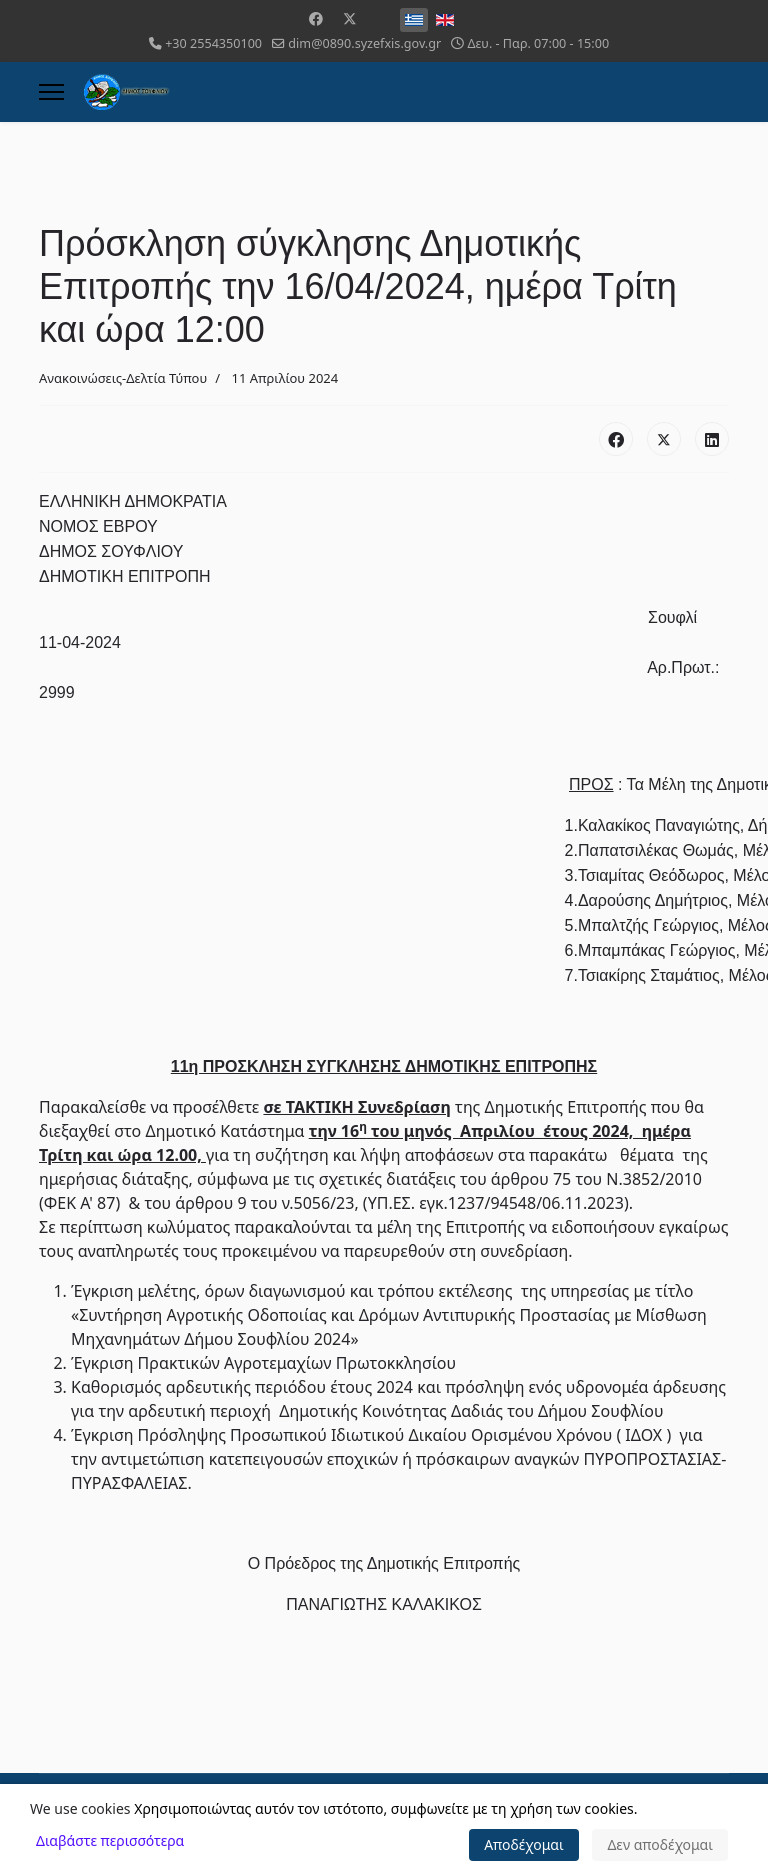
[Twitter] (350, 18)
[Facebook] (316, 18)
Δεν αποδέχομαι (660, 1844)
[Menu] (51, 92)
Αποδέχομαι (524, 1844)
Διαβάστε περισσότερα (110, 1840)
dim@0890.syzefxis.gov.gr (364, 43)
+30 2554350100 (213, 43)
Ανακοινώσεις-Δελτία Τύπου (123, 378)
